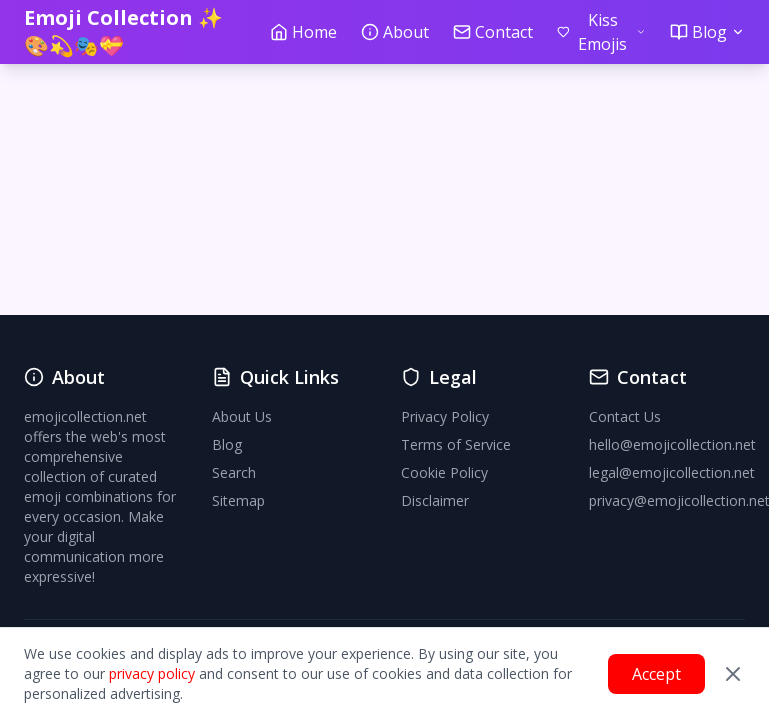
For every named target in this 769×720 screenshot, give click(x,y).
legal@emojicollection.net (672, 472)
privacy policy (152, 673)
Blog (227, 444)
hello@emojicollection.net (672, 444)
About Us (242, 416)
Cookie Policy (444, 472)
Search (234, 472)
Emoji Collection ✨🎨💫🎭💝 (123, 31)
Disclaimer (435, 500)
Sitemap (238, 500)
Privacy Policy (445, 416)
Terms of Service (456, 444)
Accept (656, 674)
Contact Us (625, 416)
